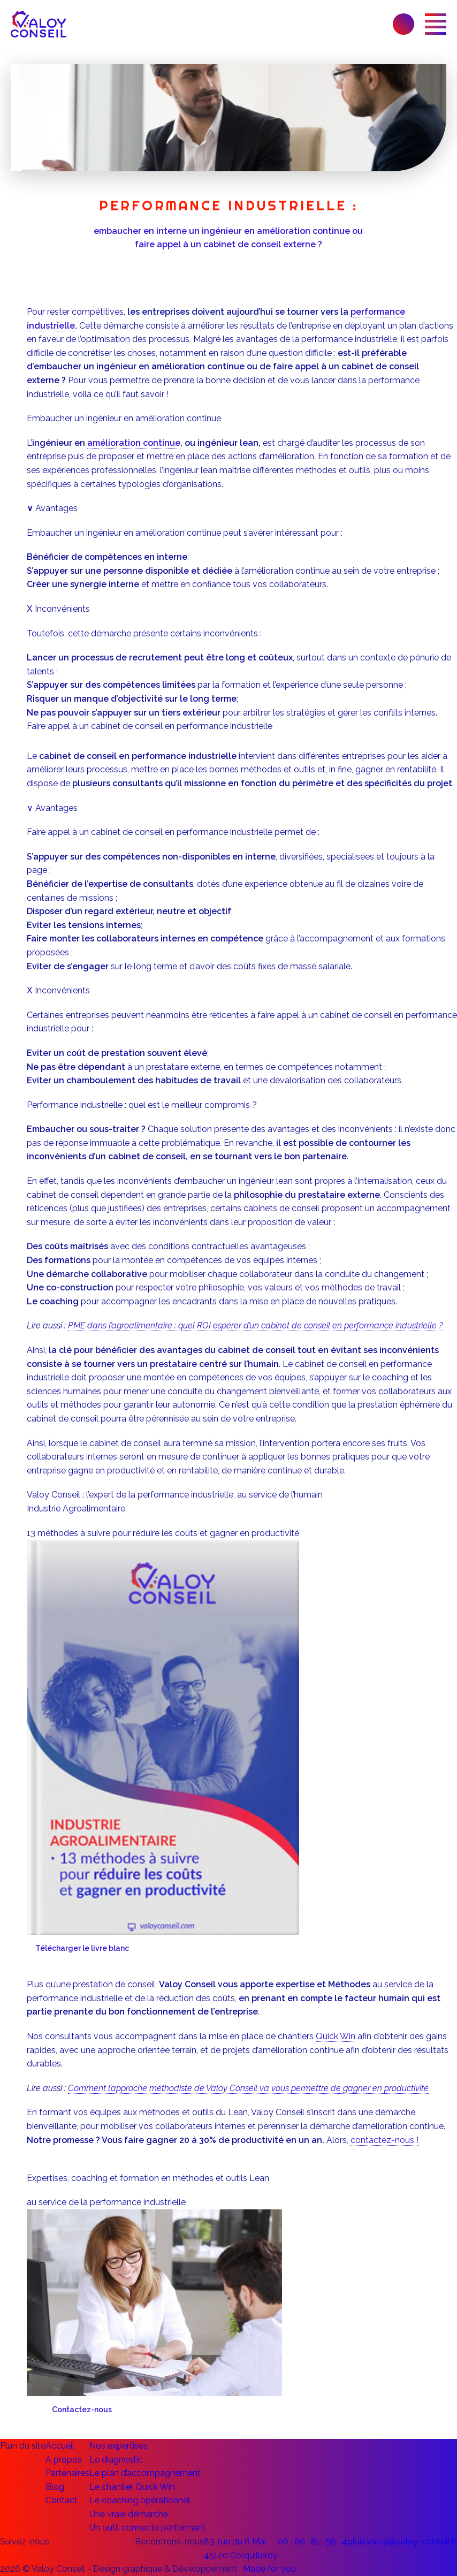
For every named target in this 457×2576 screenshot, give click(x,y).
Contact (61, 2500)
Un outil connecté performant (147, 2527)
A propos (63, 2460)
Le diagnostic (116, 2460)
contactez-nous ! (384, 2140)
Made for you (269, 2569)
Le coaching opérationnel (139, 2500)
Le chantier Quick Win (132, 2487)
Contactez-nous (82, 2409)
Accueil (59, 2446)
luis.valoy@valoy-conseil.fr (405, 2541)
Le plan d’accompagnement (145, 2473)
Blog (54, 2487)
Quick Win (335, 2036)
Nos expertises (118, 2446)
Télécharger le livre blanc (82, 1948)
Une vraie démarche (128, 2514)
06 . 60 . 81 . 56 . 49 (315, 2541)
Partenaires (67, 2473)
